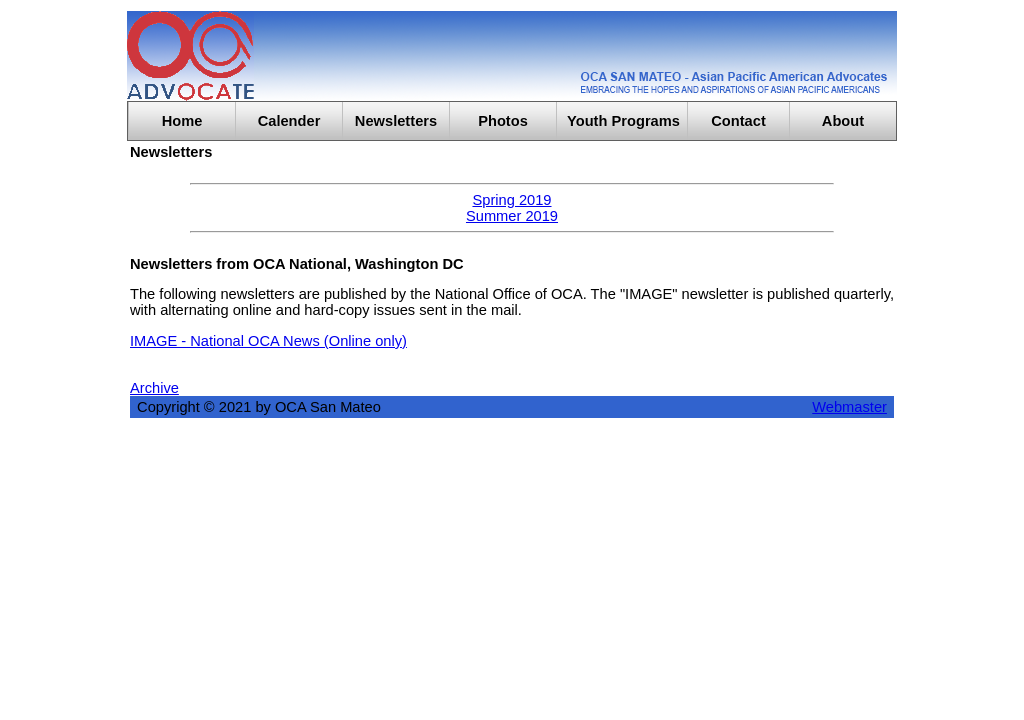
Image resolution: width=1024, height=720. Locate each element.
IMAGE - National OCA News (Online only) (268, 341)
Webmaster (849, 407)
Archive (154, 388)
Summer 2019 (512, 216)
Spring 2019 (511, 200)
